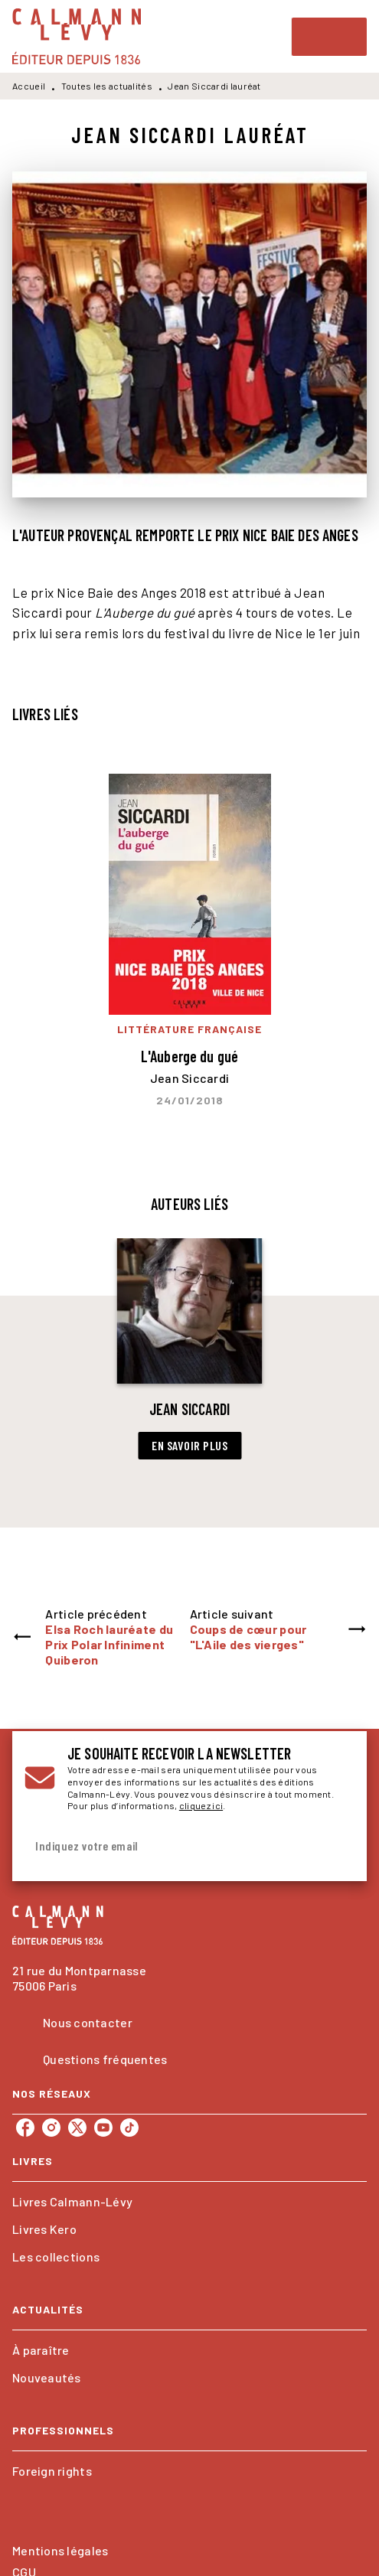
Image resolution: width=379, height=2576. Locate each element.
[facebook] (25, 2128)
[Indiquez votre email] (170, 1846)
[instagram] (51, 2128)
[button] (189, 1348)
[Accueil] (76, 36)
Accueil (28, 85)
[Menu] (329, 37)
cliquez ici (201, 1805)
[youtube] (103, 2128)
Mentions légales (60, 2550)
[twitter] (77, 2128)
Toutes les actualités (106, 85)
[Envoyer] (336, 1846)
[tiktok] (129, 2128)
